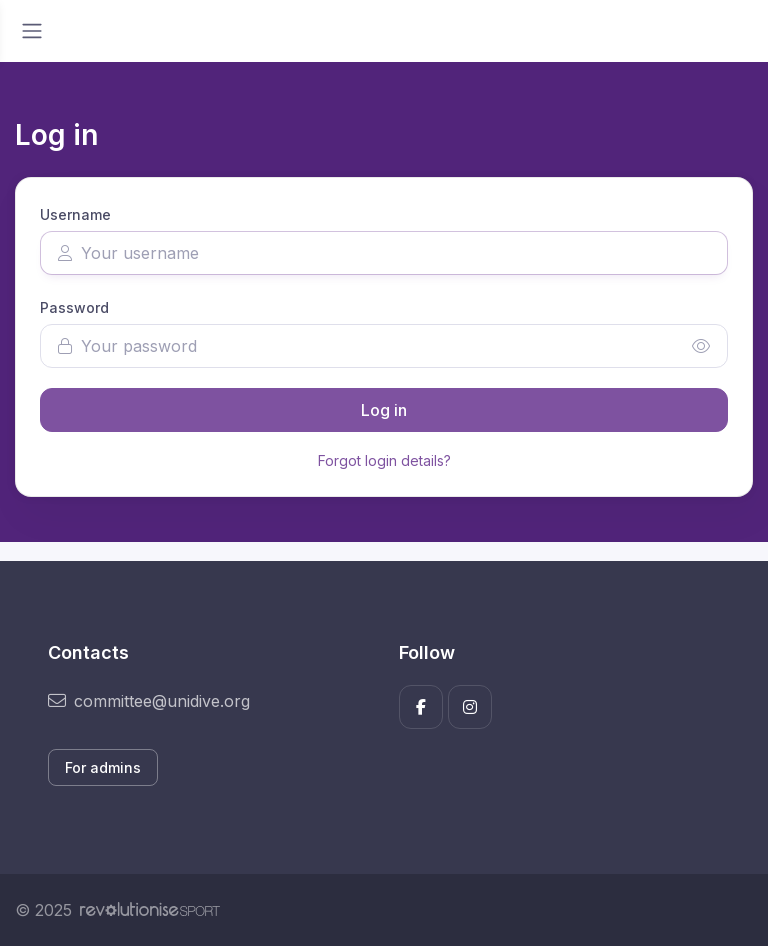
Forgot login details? (384, 460)
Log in (384, 410)
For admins (103, 767)
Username (75, 214)
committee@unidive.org (149, 701)
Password (74, 307)
